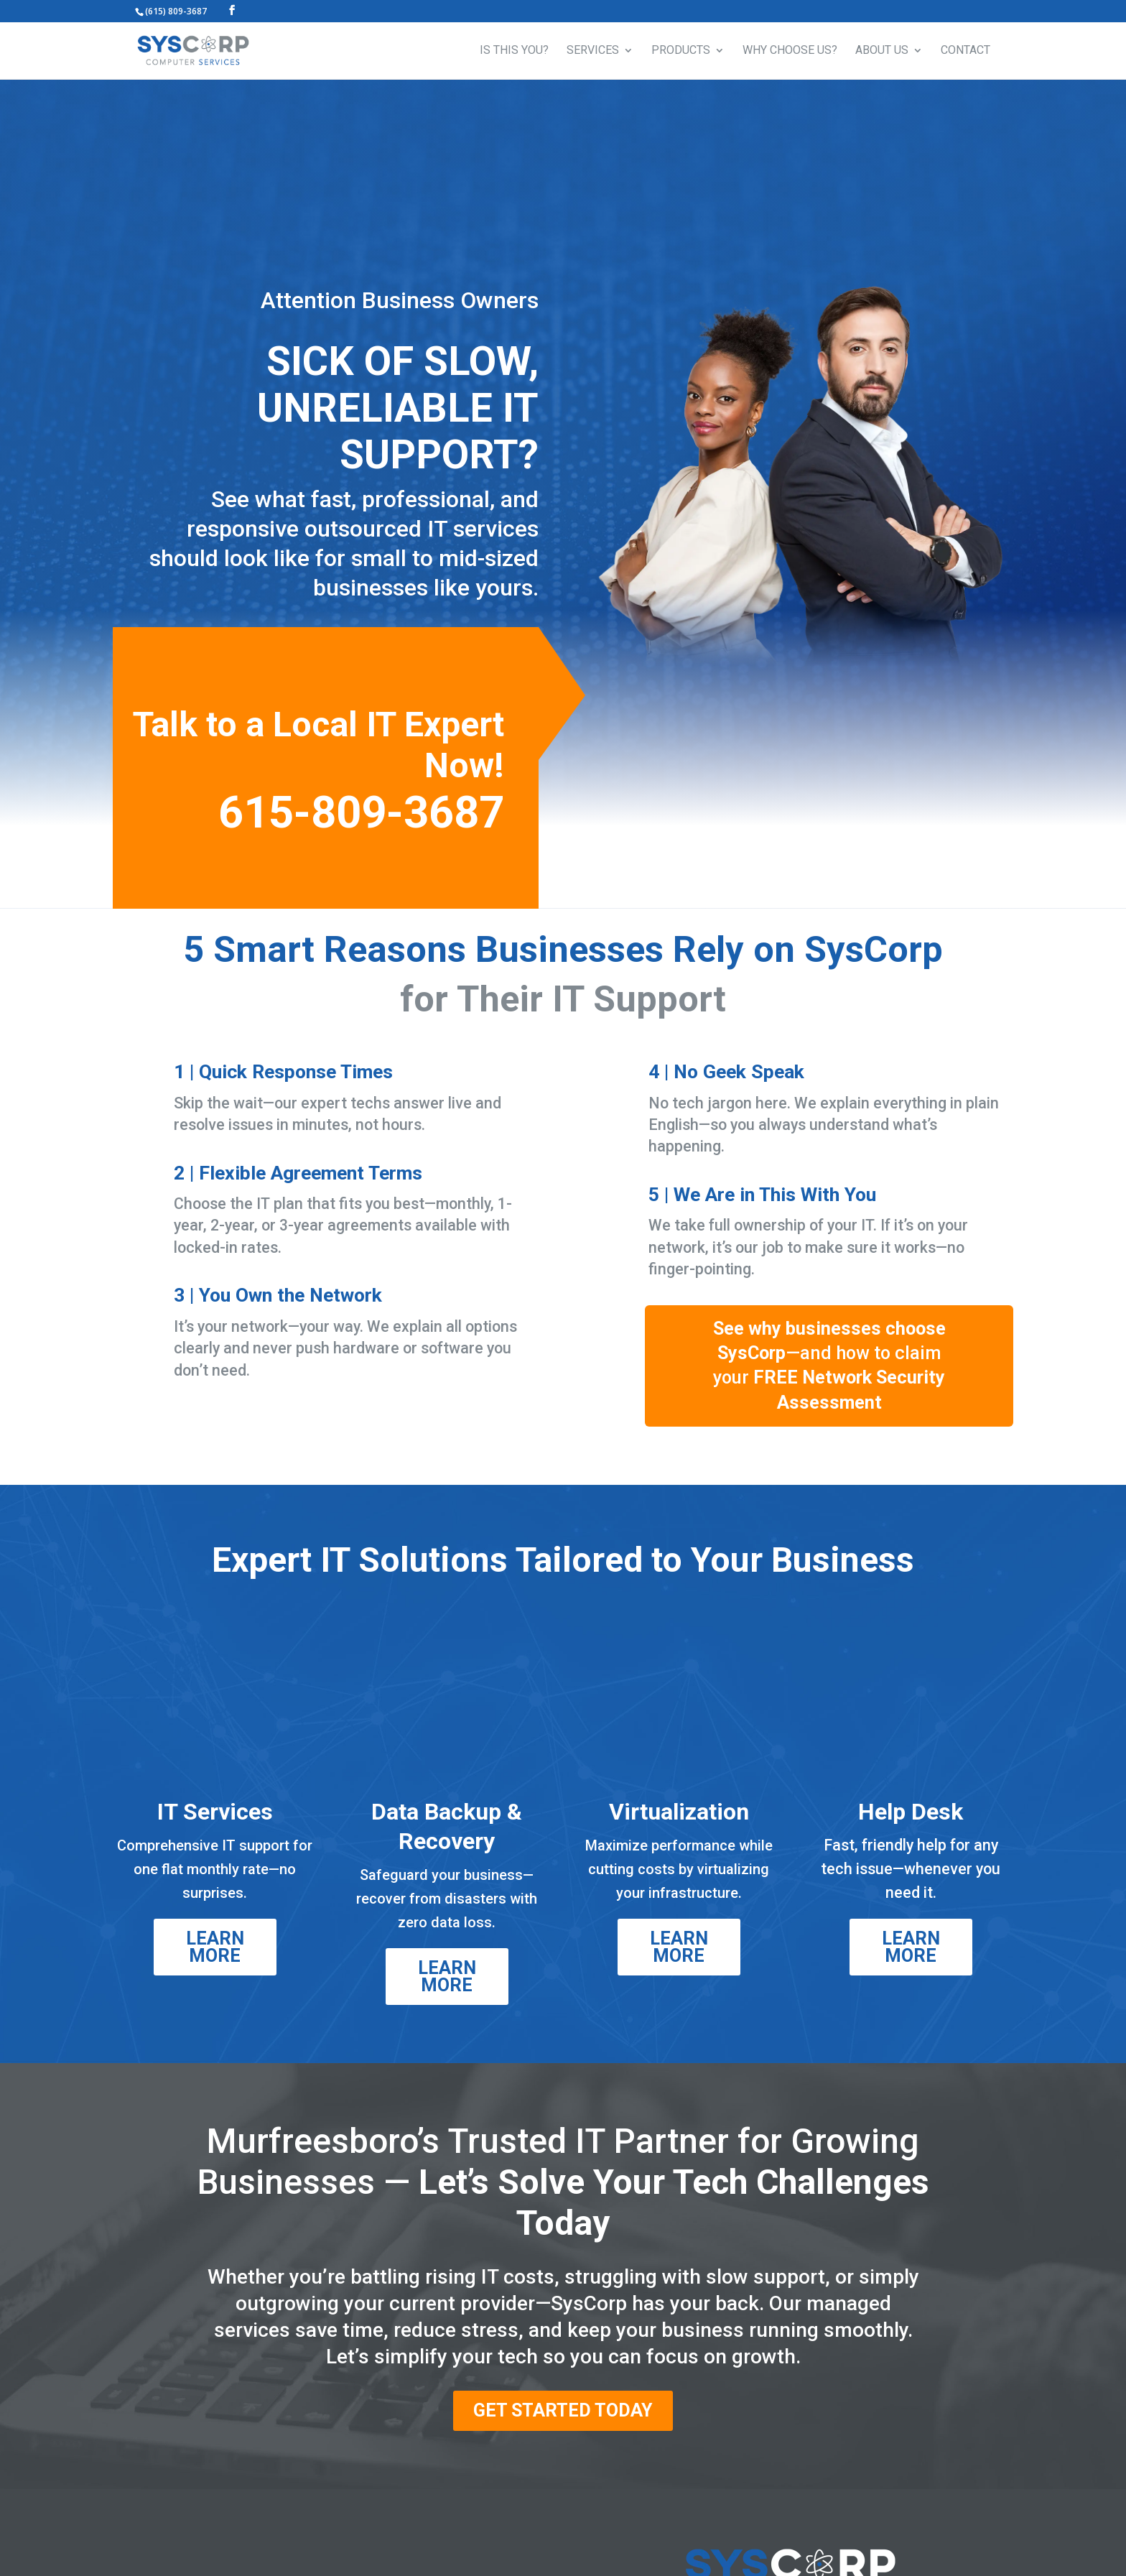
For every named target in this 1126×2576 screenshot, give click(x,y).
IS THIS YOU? (514, 51)
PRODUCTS (680, 51)
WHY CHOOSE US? (790, 51)
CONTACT (965, 51)
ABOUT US (881, 51)
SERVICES (593, 51)
